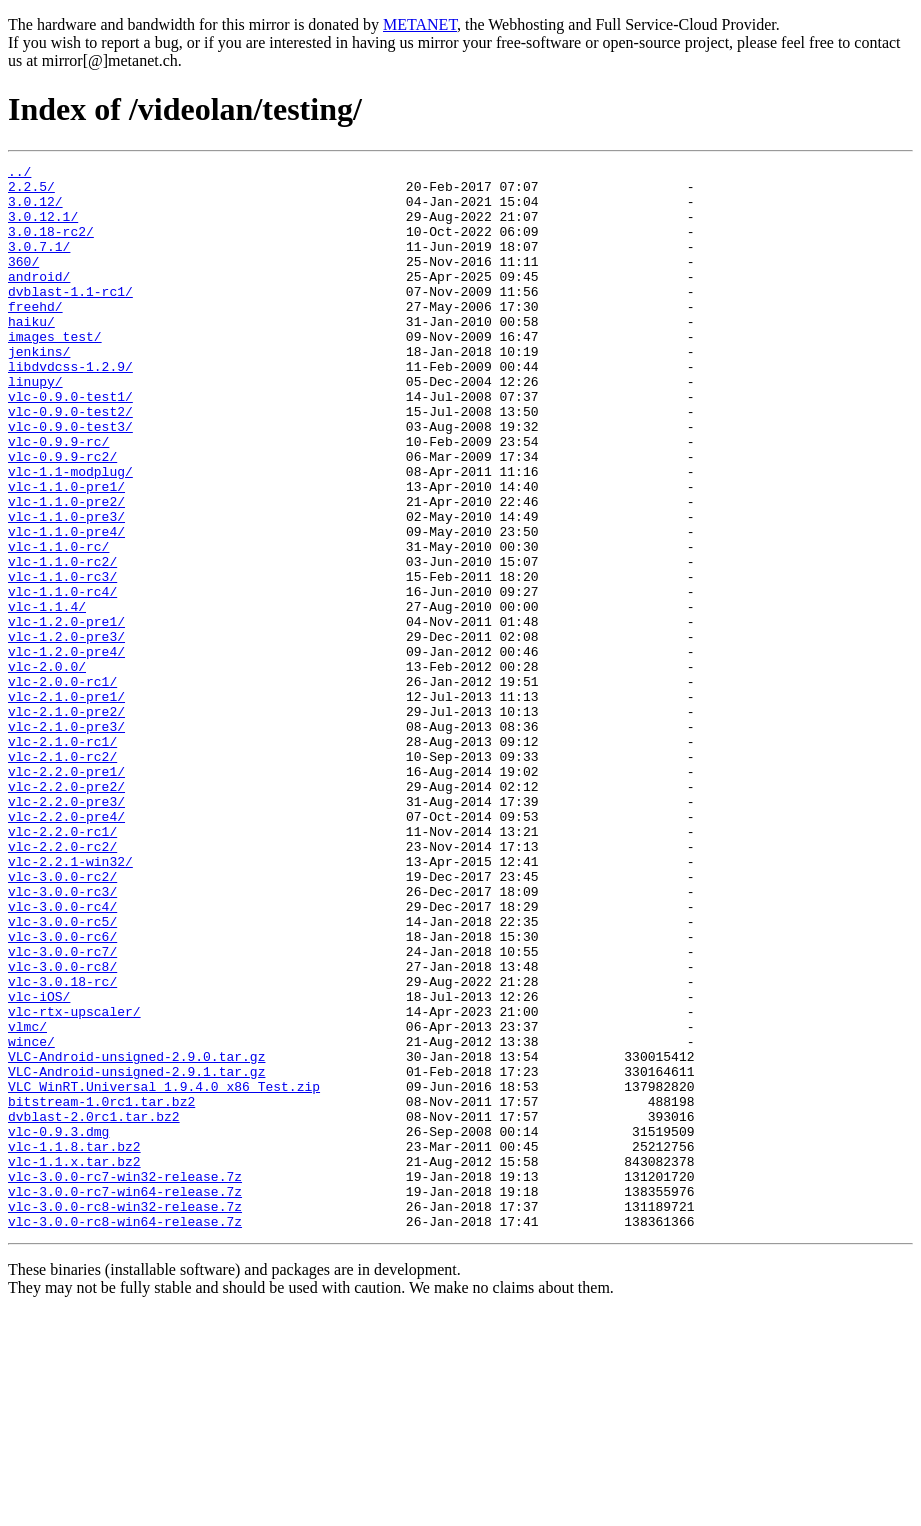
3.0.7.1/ (39, 264)
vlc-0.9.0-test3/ (70, 480)
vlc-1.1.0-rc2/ (62, 642)
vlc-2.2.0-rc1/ (62, 966)
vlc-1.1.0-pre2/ (66, 570)
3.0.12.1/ (43, 228)
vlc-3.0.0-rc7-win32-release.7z (125, 1380)
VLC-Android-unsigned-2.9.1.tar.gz (136, 1254)
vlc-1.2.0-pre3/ (66, 732)
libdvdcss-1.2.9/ (70, 408)
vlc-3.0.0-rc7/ (62, 1110)
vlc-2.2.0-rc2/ (62, 984)
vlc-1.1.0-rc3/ (62, 660)
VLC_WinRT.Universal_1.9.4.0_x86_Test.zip (164, 1272)
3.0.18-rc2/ (51, 246)
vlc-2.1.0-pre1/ (66, 804)
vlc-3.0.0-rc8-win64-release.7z (125, 1434)
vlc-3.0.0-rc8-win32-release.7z (125, 1416)
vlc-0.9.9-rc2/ (62, 516)
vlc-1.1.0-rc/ (58, 624)
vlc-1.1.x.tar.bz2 (74, 1362)
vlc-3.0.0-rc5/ (62, 1074)
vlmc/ (27, 1200)
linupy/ (35, 426)
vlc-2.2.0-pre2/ (66, 912)
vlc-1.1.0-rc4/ (62, 678)
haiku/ (31, 354)
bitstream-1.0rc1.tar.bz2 (101, 1290)
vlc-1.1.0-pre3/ (66, 588)
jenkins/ (39, 390)
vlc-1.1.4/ (47, 696)
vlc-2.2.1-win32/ (70, 1002)
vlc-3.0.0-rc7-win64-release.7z (125, 1398)
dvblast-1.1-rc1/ (70, 318)
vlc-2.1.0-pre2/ (66, 822)
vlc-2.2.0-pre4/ (66, 948)
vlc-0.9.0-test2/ (70, 462)
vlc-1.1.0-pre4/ (66, 606)
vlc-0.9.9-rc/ (58, 498)
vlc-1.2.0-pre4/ (66, 750)
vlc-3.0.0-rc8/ (62, 1128)
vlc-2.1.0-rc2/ (62, 876)
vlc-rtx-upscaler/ (74, 1182)
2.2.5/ (31, 192)
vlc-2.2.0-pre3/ (66, 930)
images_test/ (55, 372)
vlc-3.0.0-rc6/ (62, 1092)
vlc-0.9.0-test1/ (70, 444)
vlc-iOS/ (39, 1164)
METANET (420, 24)
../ (19, 174)
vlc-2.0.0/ (47, 768)
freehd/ (35, 336)
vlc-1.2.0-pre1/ (66, 714)
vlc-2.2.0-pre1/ (66, 894)
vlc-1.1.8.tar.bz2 (74, 1344)
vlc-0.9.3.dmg (58, 1326)
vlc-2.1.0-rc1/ (62, 858)
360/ (23, 282)
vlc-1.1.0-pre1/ (66, 552)
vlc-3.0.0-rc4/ (62, 1056)
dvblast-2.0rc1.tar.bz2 (94, 1308)
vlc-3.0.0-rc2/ (62, 1020)
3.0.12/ (35, 210)
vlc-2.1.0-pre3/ (66, 840)
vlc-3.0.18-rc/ (62, 1146)
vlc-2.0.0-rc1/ (62, 786)
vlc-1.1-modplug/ (70, 534)
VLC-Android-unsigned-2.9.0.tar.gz (136, 1236)
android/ (39, 300)
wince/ (31, 1218)
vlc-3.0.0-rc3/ (62, 1038)
